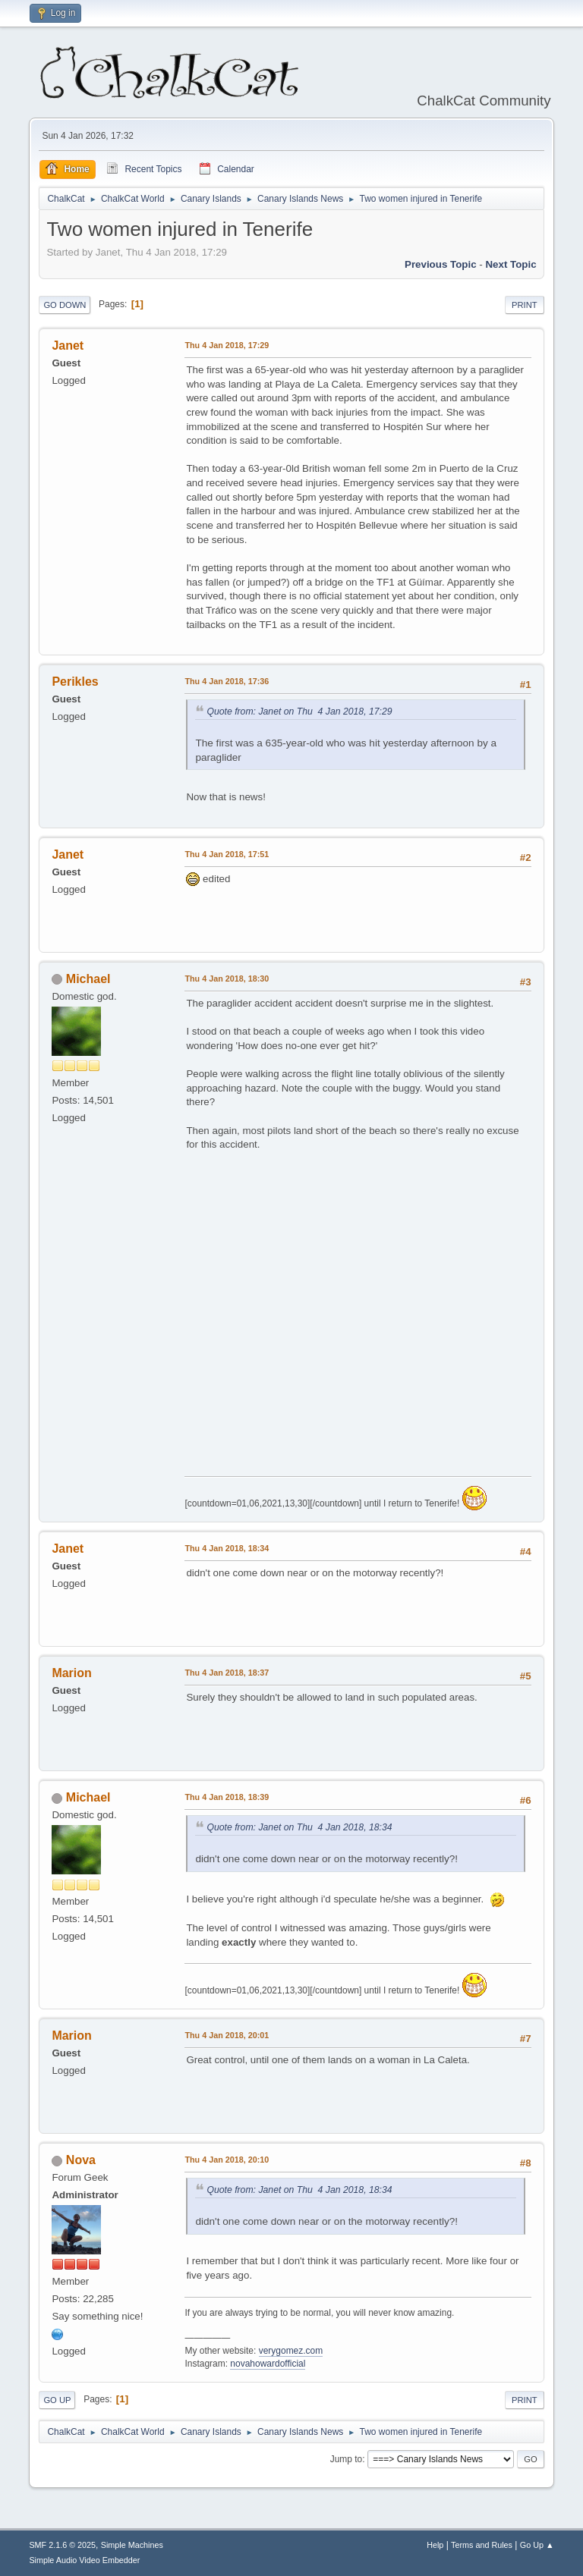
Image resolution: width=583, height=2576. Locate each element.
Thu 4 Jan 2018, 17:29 (226, 345)
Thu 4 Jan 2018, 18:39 (226, 1797)
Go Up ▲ (537, 2544)
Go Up (57, 2400)
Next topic (510, 264)
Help (435, 2544)
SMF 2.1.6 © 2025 (62, 2544)
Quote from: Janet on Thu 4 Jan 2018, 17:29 (299, 711)
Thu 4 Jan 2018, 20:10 (226, 2159)
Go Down (64, 304)
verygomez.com (291, 2350)
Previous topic (441, 264)
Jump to (346, 2459)
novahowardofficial (267, 2363)
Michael (88, 978)
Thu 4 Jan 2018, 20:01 (226, 2035)
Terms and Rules (481, 2544)
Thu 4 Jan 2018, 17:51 (226, 854)
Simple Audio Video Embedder (84, 2560)
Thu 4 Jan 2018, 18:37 (226, 1672)
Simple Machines (132, 2544)
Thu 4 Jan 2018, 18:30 (226, 978)
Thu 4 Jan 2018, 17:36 (226, 681)
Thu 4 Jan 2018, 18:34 (226, 1548)
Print (524, 304)
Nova (81, 2159)
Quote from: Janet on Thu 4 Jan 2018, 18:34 (299, 1827)
